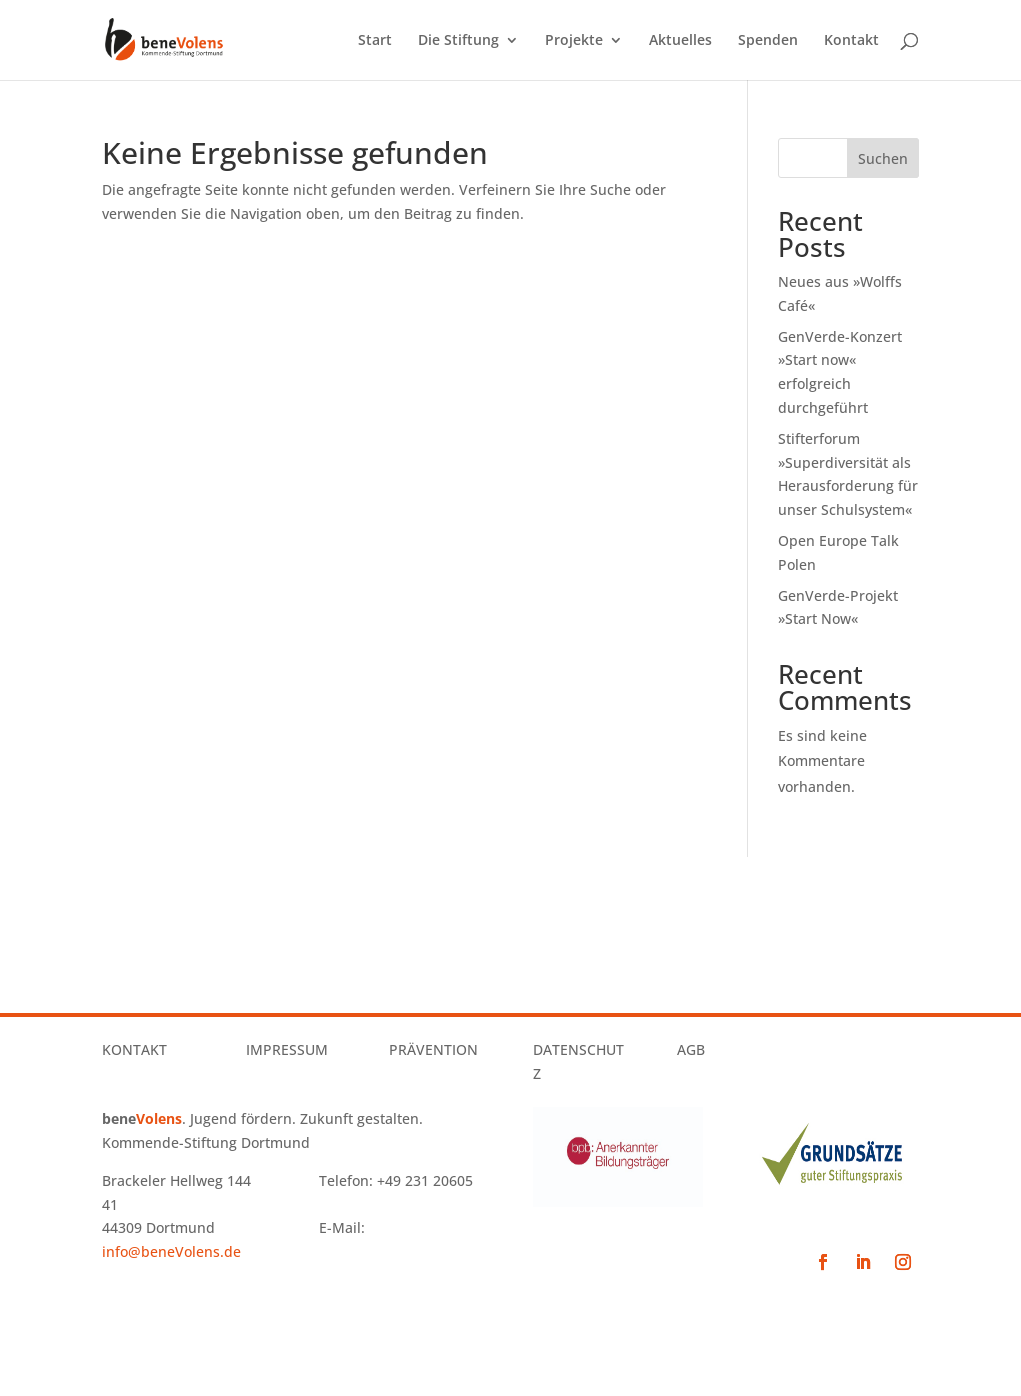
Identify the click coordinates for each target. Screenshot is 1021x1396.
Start (375, 41)
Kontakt (851, 41)
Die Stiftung (458, 41)
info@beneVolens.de (171, 1251)
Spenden (768, 41)
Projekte (574, 41)
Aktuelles (680, 41)
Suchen (883, 158)
